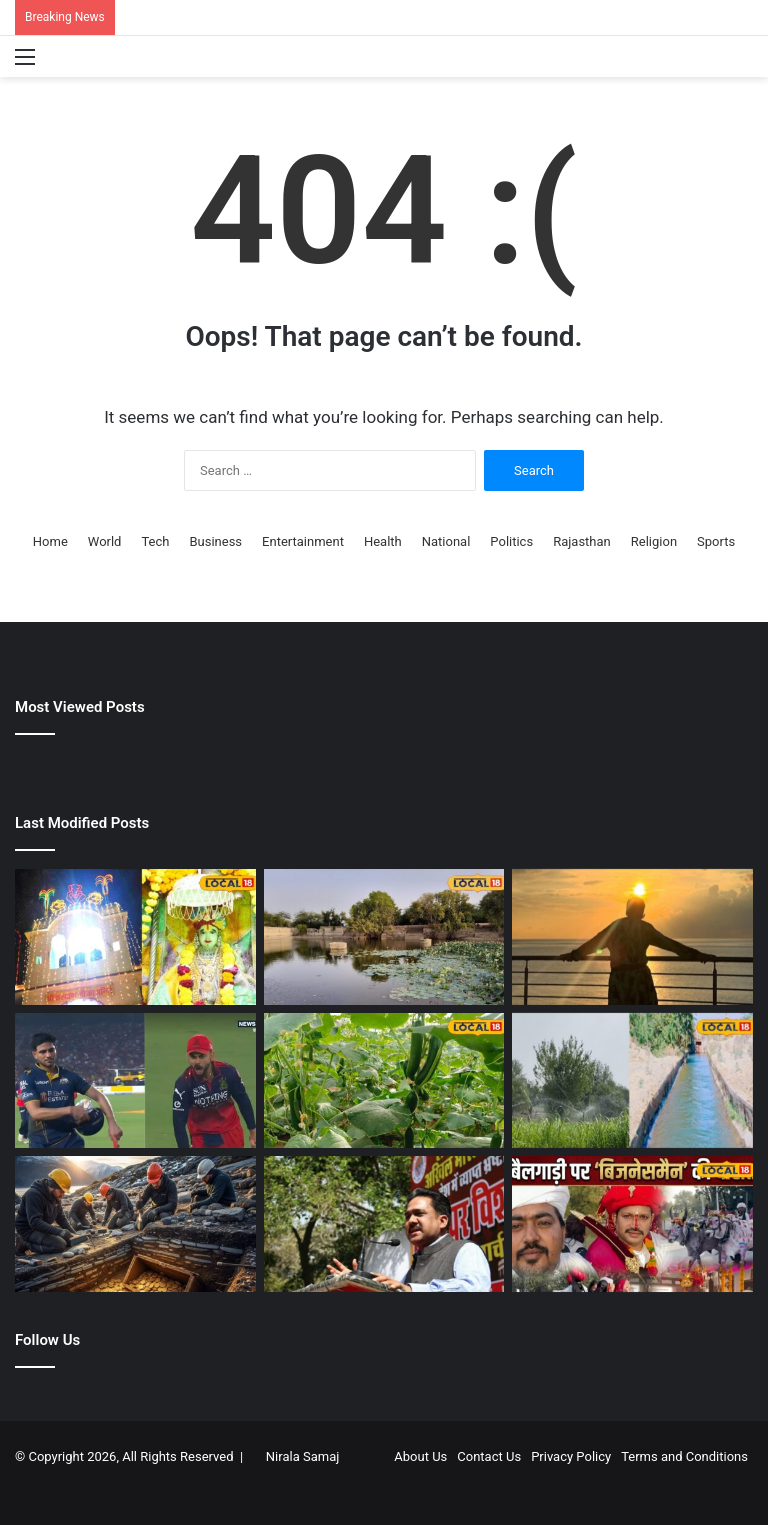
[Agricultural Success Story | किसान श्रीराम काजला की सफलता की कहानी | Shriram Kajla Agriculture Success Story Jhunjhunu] (384, 1081)
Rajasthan (582, 541)
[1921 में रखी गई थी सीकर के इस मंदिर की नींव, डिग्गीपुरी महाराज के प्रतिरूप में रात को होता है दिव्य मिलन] (135, 937)
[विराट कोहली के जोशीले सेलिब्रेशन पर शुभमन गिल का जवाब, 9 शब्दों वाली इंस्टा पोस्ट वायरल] (135, 1081)
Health (383, 541)
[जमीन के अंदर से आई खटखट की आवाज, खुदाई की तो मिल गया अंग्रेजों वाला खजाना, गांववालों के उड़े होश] (135, 1224)
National (446, 541)
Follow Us (47, 1340)
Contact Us (489, 1456)
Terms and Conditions (684, 1456)
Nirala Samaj (303, 1456)
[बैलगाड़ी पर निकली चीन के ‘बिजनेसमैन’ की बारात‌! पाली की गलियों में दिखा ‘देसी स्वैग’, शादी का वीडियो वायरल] (632, 1224)
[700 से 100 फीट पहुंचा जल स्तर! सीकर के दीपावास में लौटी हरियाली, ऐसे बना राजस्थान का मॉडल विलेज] (632, 1081)
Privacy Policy (571, 1456)
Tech (155, 541)
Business (215, 541)
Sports (716, 541)
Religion (654, 541)
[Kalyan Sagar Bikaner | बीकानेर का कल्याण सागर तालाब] (384, 937)
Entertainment (303, 541)
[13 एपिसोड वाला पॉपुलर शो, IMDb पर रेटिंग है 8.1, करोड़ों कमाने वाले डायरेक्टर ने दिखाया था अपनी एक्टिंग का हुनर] (632, 937)
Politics (511, 541)
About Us (420, 1456)
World (105, 541)
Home (50, 541)
